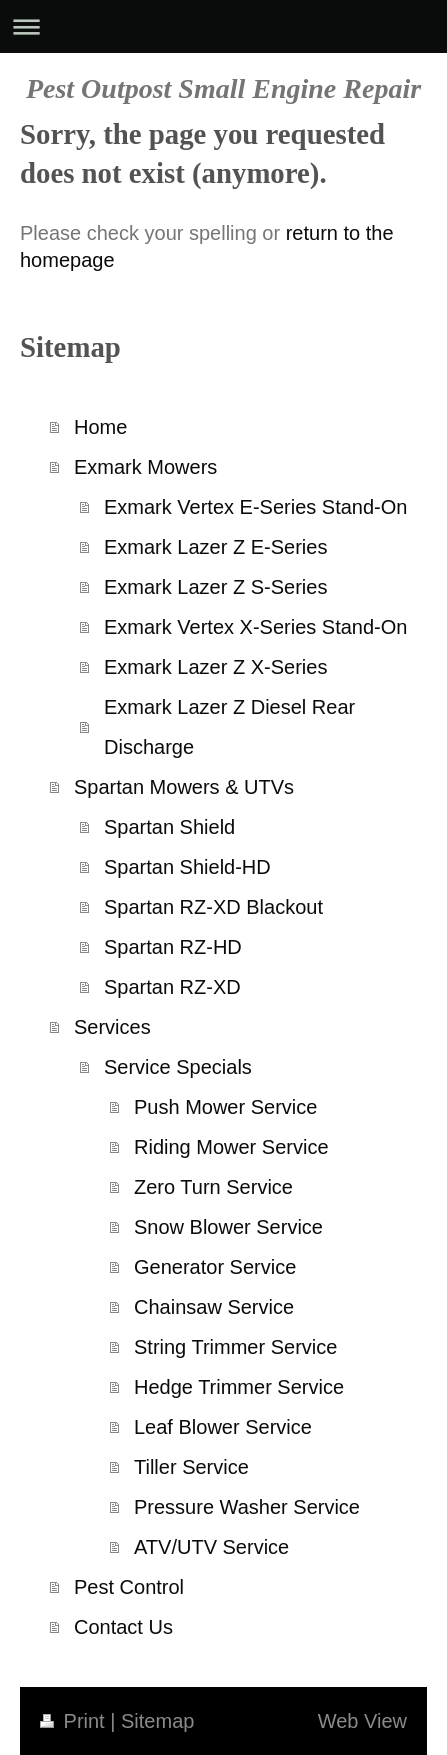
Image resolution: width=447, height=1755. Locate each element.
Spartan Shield (169, 827)
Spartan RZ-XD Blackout (213, 907)
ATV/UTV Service (211, 1547)
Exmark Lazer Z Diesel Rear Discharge (229, 727)
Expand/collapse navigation (223, 26)
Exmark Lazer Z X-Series (215, 667)
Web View (362, 1721)
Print (75, 1721)
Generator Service (215, 1267)
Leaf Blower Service (223, 1427)
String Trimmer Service (235, 1347)
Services (112, 1027)
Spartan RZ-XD (172, 987)
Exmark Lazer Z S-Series (215, 587)
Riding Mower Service (231, 1147)
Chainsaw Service (214, 1307)
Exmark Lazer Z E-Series (215, 547)
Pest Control (129, 1587)
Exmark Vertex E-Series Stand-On (255, 507)
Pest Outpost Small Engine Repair (223, 88)
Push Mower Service (225, 1107)
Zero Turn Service (213, 1187)
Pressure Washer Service (247, 1507)
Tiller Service (191, 1467)
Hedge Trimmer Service (239, 1387)
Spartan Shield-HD (187, 867)
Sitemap (157, 1721)
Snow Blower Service (228, 1227)
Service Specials (178, 1067)
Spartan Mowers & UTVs (184, 787)
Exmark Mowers (145, 467)
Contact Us (123, 1627)
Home (100, 427)
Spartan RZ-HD (173, 947)
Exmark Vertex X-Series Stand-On (255, 627)
